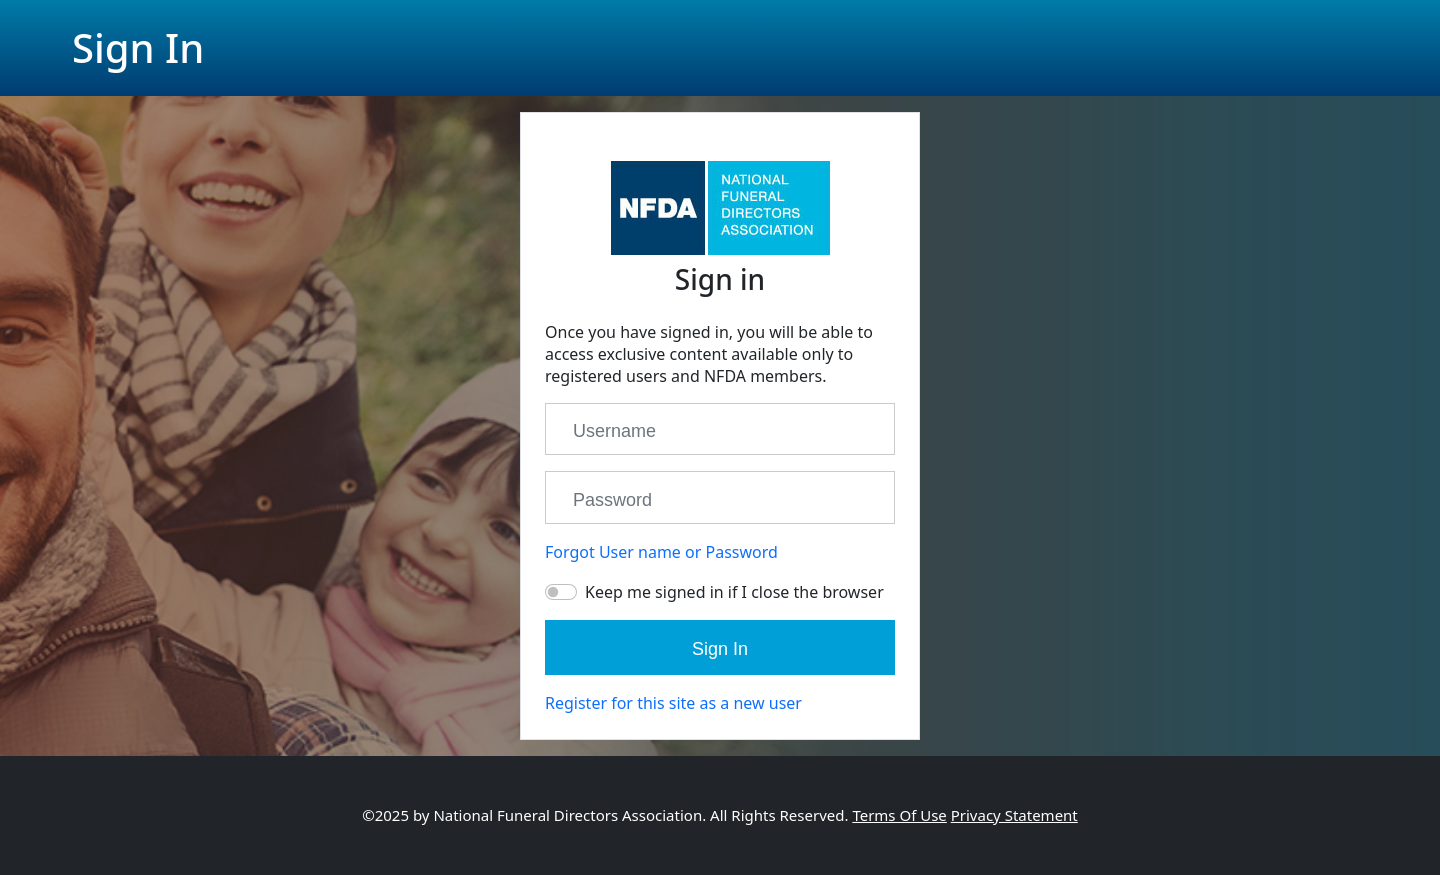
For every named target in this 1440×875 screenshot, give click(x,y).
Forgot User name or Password (661, 552)
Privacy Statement (1014, 815)
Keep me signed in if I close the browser (734, 592)
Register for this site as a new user (673, 703)
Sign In (720, 649)
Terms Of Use (899, 815)
